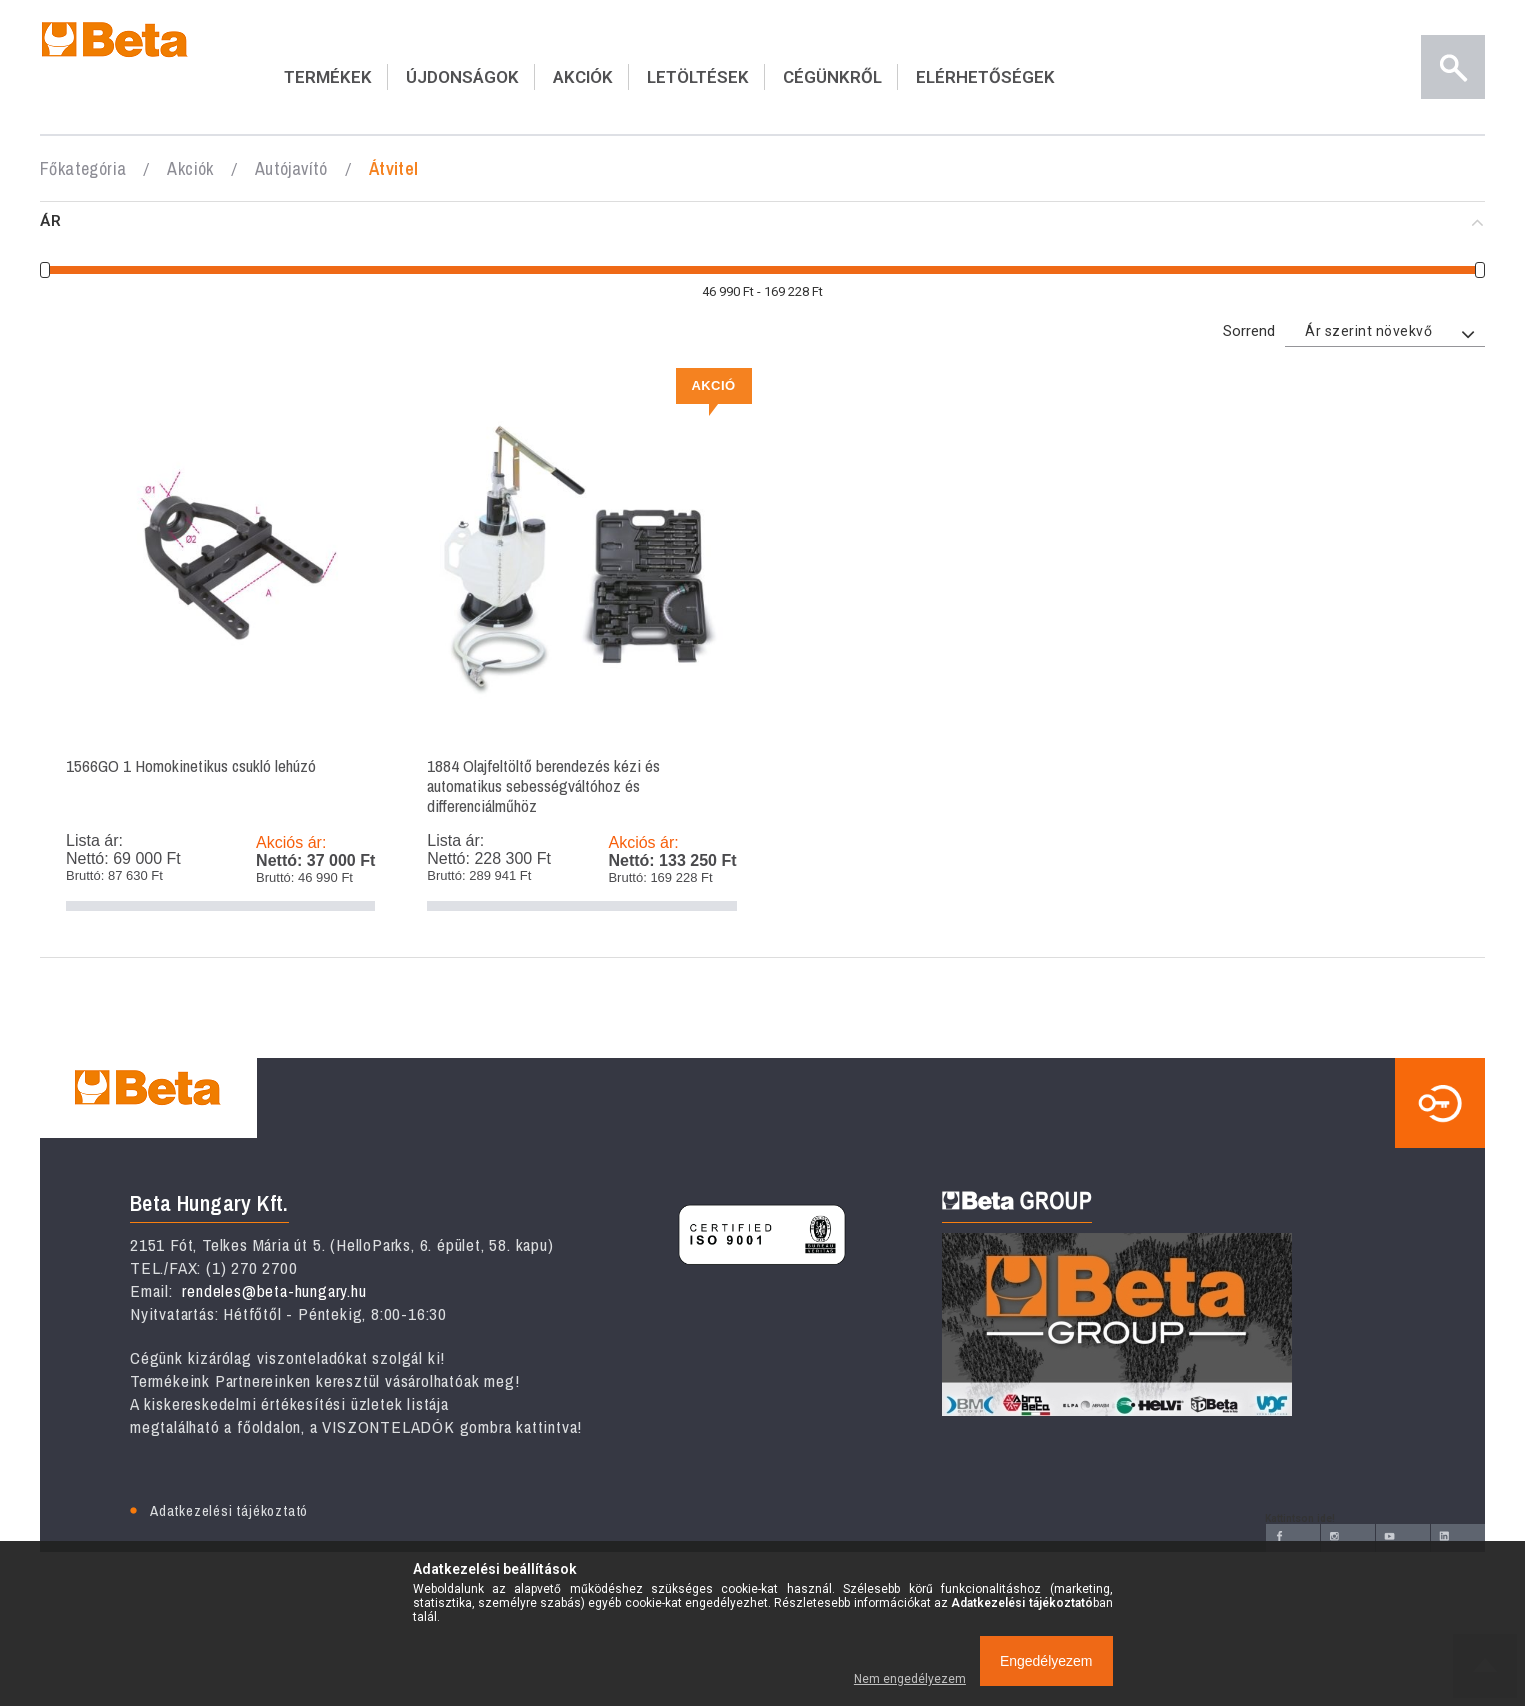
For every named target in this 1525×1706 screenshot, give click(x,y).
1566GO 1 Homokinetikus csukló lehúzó (220, 647)
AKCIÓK (583, 77)
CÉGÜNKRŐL (832, 77)
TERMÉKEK (328, 77)
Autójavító (291, 168)
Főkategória (83, 168)
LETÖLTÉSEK (698, 77)
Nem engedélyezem (910, 1679)
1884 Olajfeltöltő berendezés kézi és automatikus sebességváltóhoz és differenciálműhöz (581, 647)
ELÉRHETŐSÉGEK (985, 77)
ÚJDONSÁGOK (462, 77)
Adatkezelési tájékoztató (229, 1510)
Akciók (190, 168)
